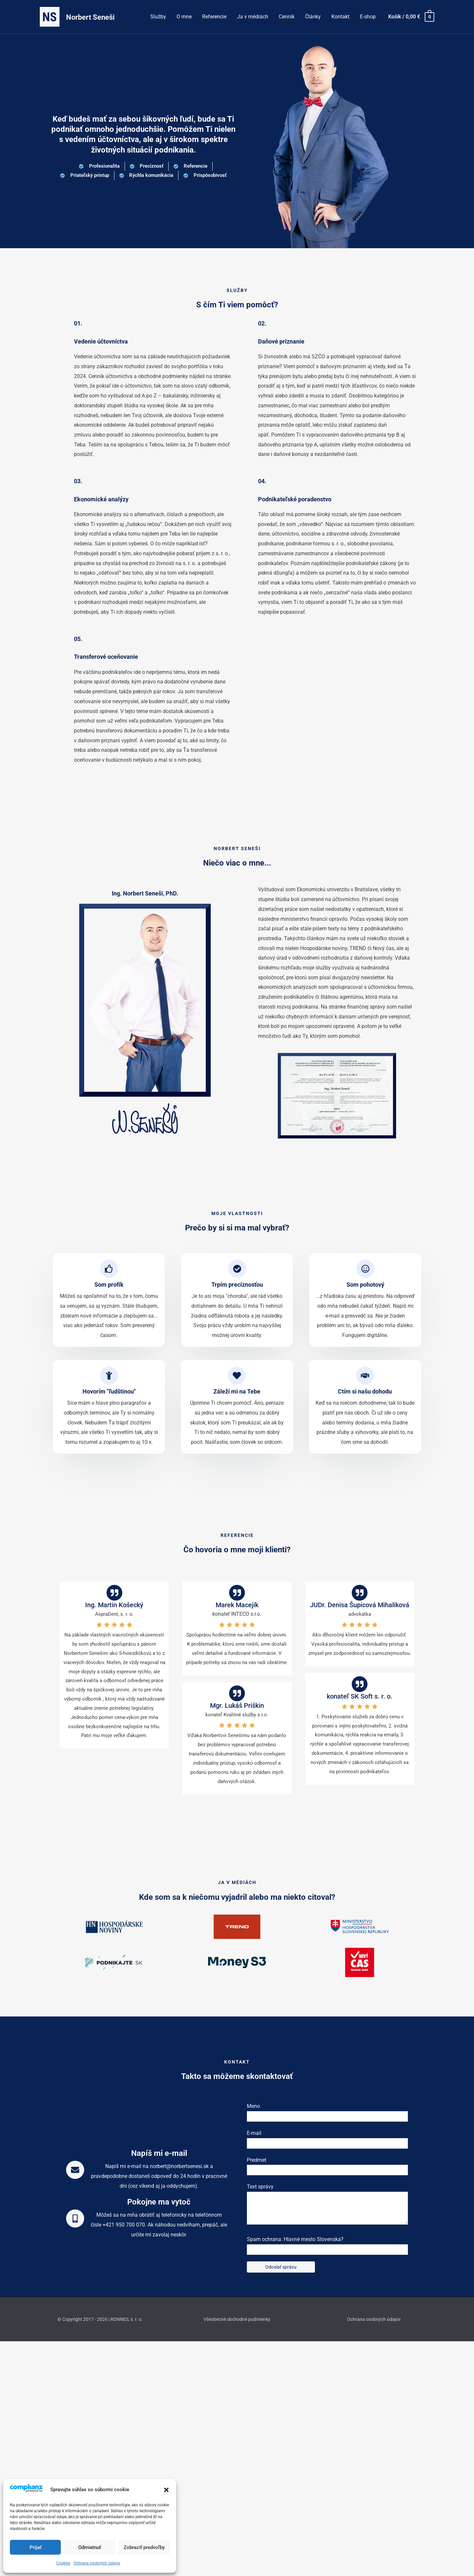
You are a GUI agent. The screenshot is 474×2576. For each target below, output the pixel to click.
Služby (158, 16)
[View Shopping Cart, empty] (411, 17)
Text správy (327, 2205)
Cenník (287, 16)
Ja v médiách (252, 16)
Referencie (214, 16)
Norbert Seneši (90, 17)
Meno (327, 2112)
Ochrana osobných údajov (97, 2563)
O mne (184, 16)
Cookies (63, 2563)
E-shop (368, 16)
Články (313, 16)
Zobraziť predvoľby (144, 2547)
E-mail (327, 2139)
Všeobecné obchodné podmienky (237, 2319)
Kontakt (340, 16)
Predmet (327, 2166)
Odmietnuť (89, 2547)
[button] (166, 2490)
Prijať (35, 2547)
